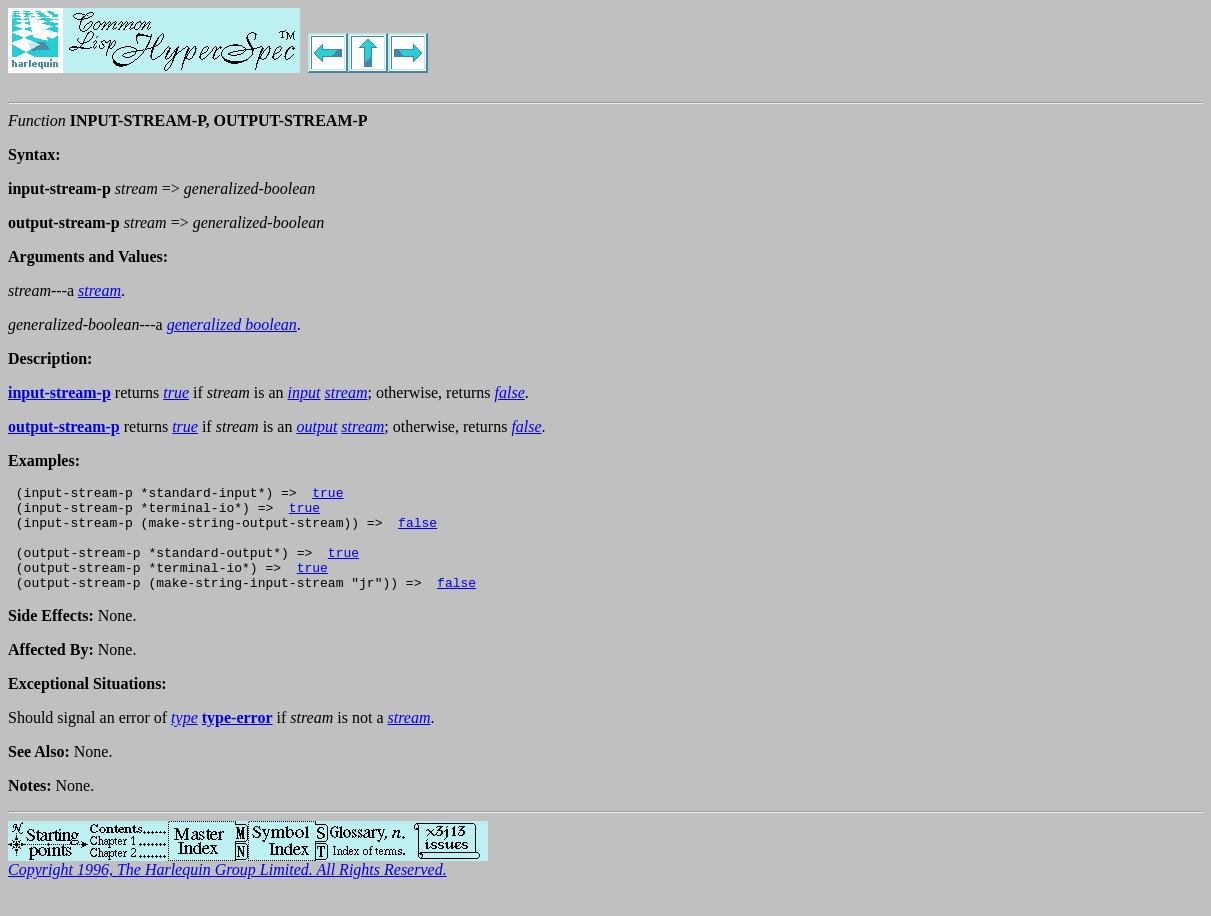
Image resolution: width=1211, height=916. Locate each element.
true (327, 495)
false (417, 531)
